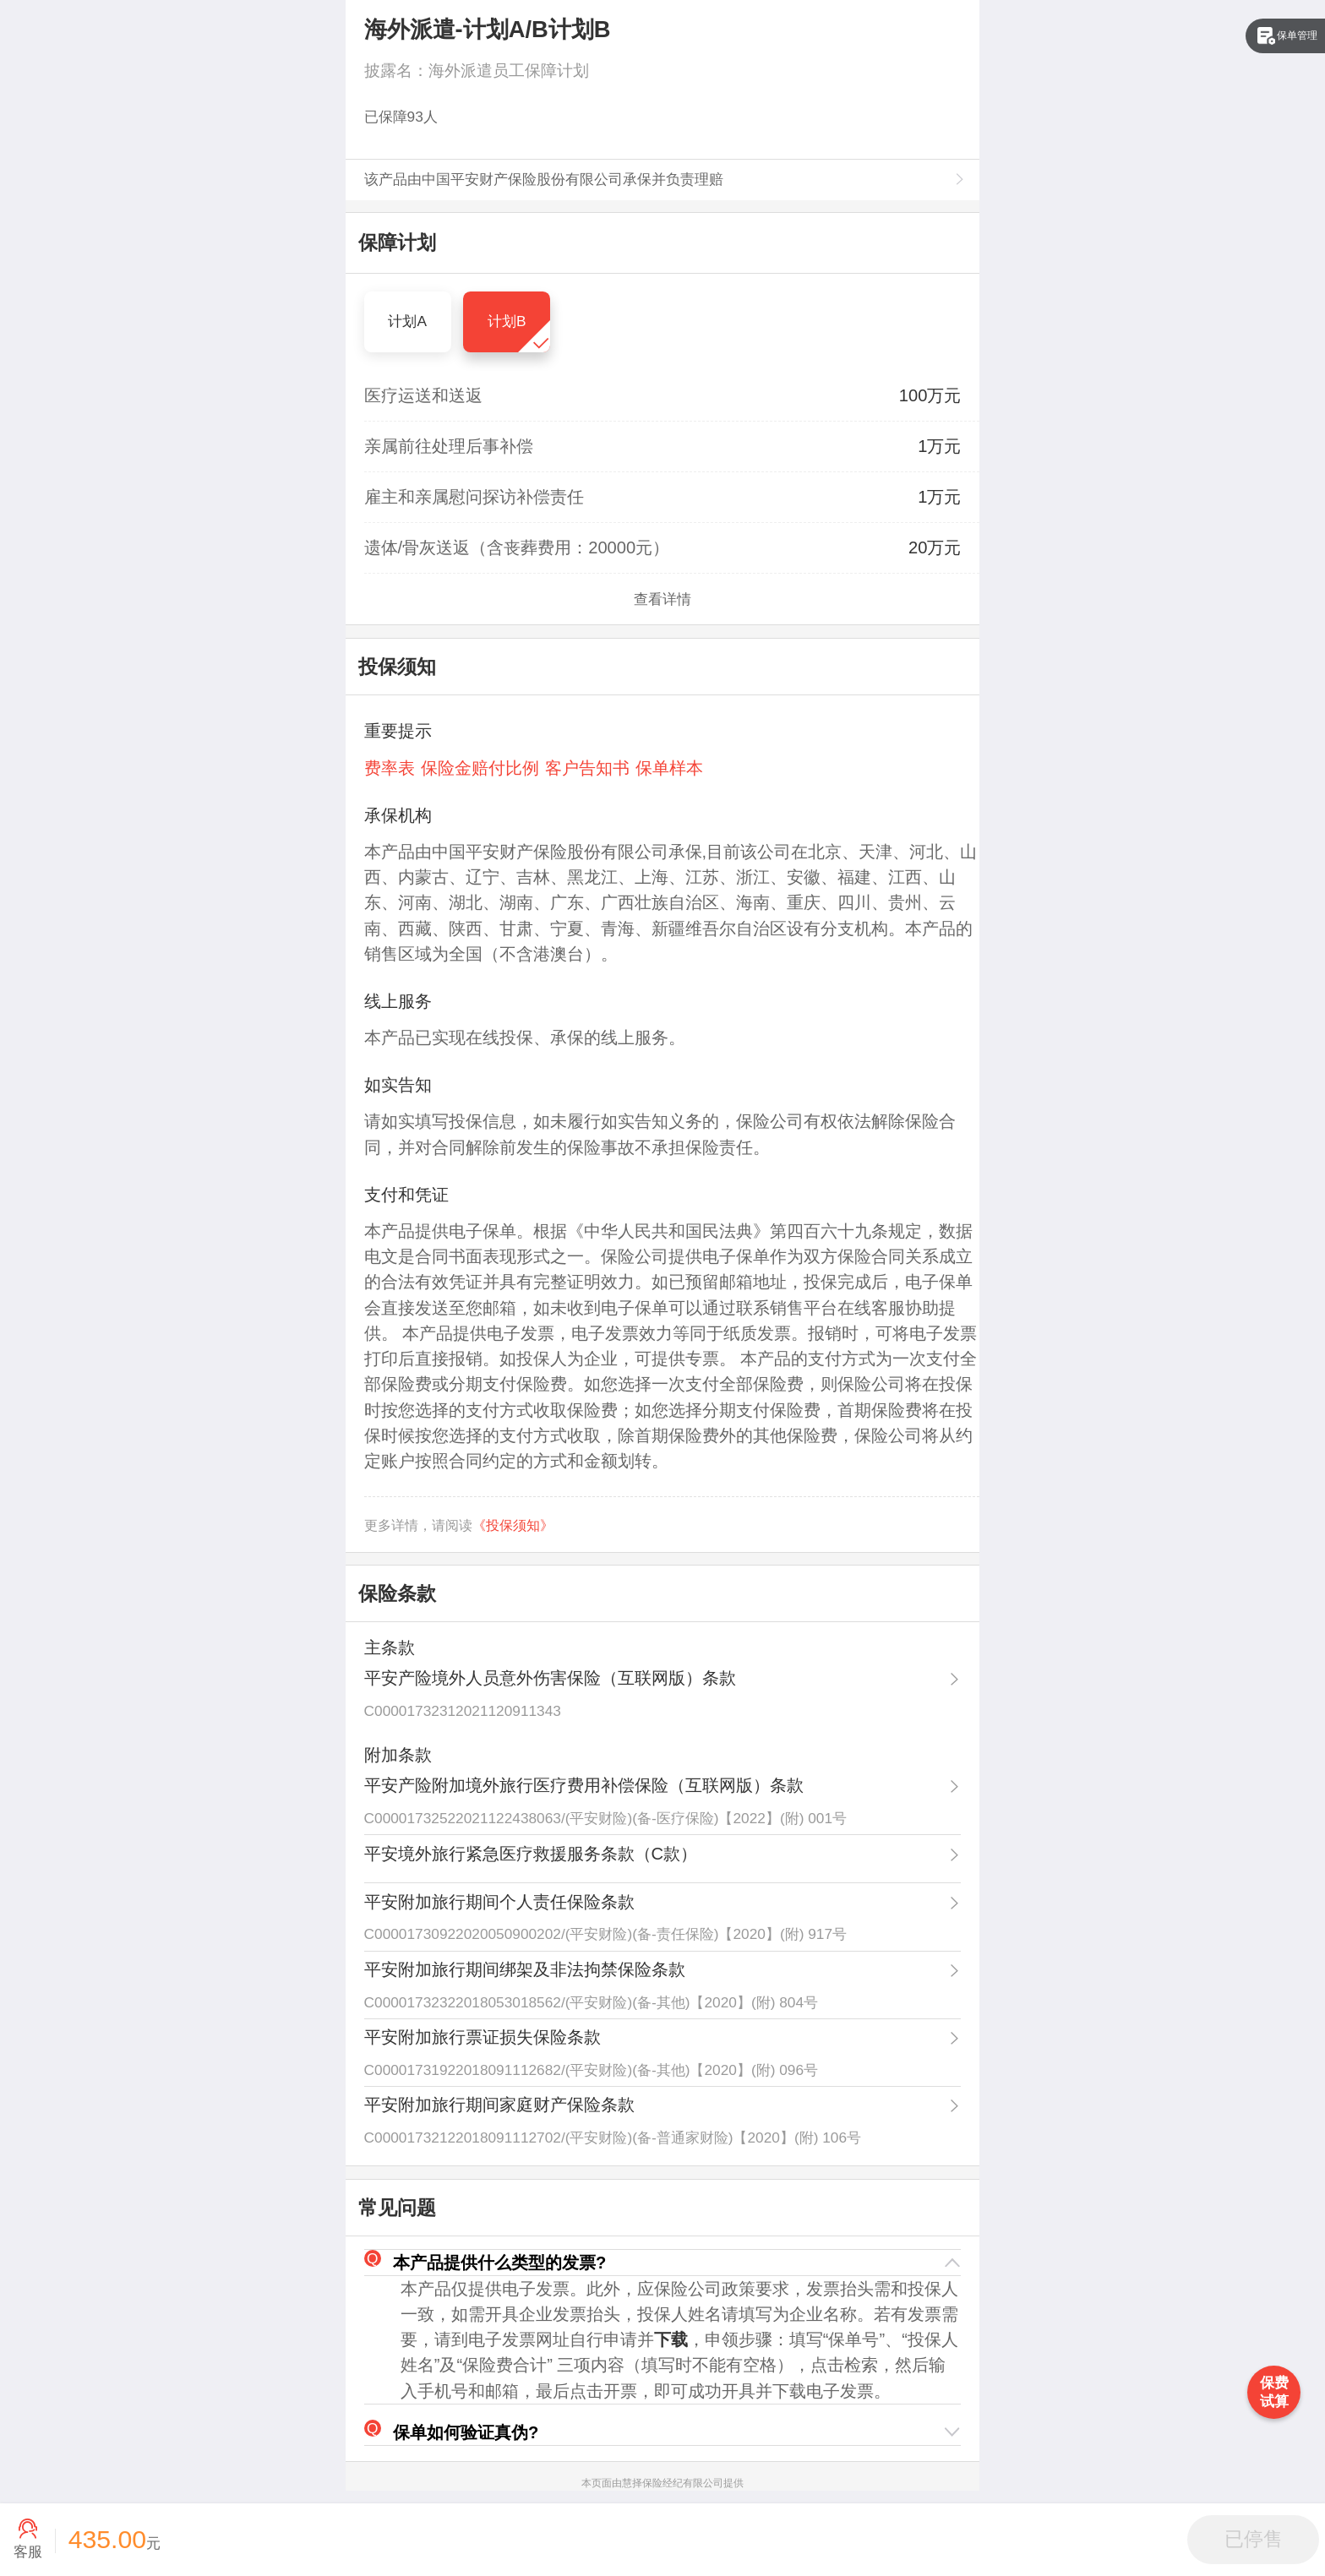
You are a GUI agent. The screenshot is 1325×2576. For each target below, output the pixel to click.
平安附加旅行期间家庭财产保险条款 (499, 2104)
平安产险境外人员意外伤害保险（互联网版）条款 (550, 1678)
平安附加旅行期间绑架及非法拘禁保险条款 (524, 1969)
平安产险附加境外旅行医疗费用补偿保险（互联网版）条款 (584, 1785)
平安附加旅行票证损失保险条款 (482, 2037)
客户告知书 (587, 768)
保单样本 (669, 768)
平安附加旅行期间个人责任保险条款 (499, 1902)
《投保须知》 (512, 1525)
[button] (663, 2263)
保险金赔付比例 (480, 768)
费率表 (389, 768)
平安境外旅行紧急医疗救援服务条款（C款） (531, 1853)
